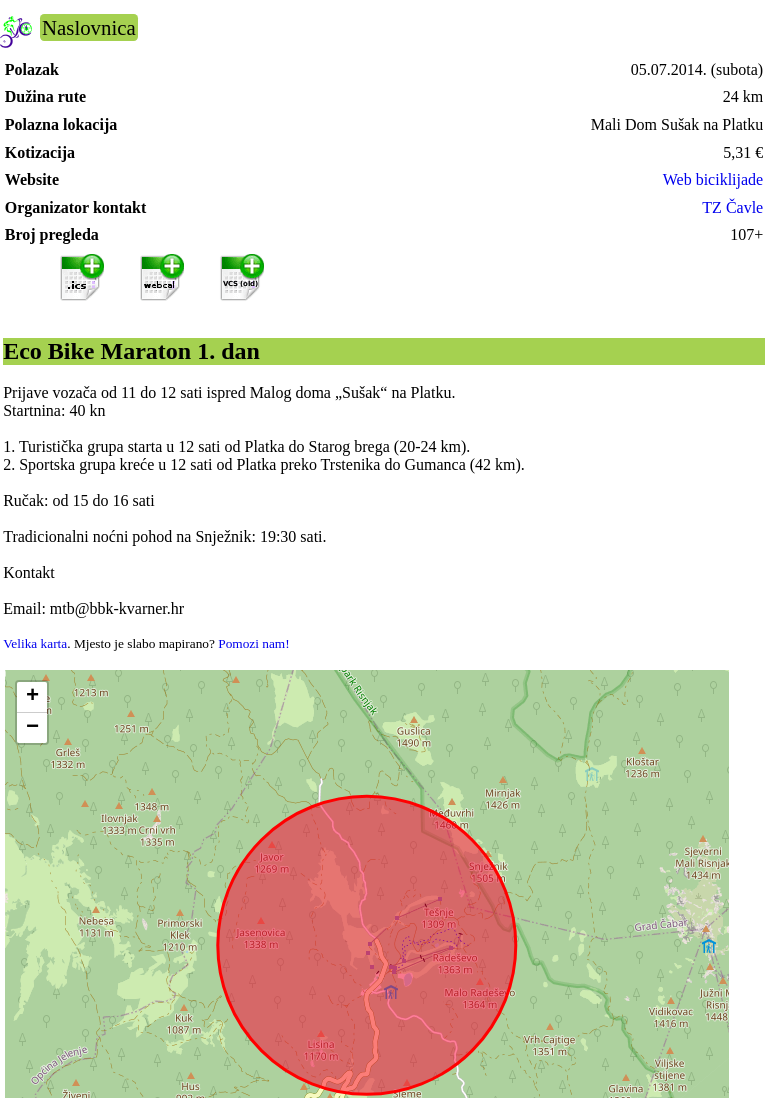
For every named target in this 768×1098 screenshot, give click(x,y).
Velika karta (35, 643)
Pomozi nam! (253, 643)
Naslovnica (89, 27)
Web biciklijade (713, 179)
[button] (32, 697)
